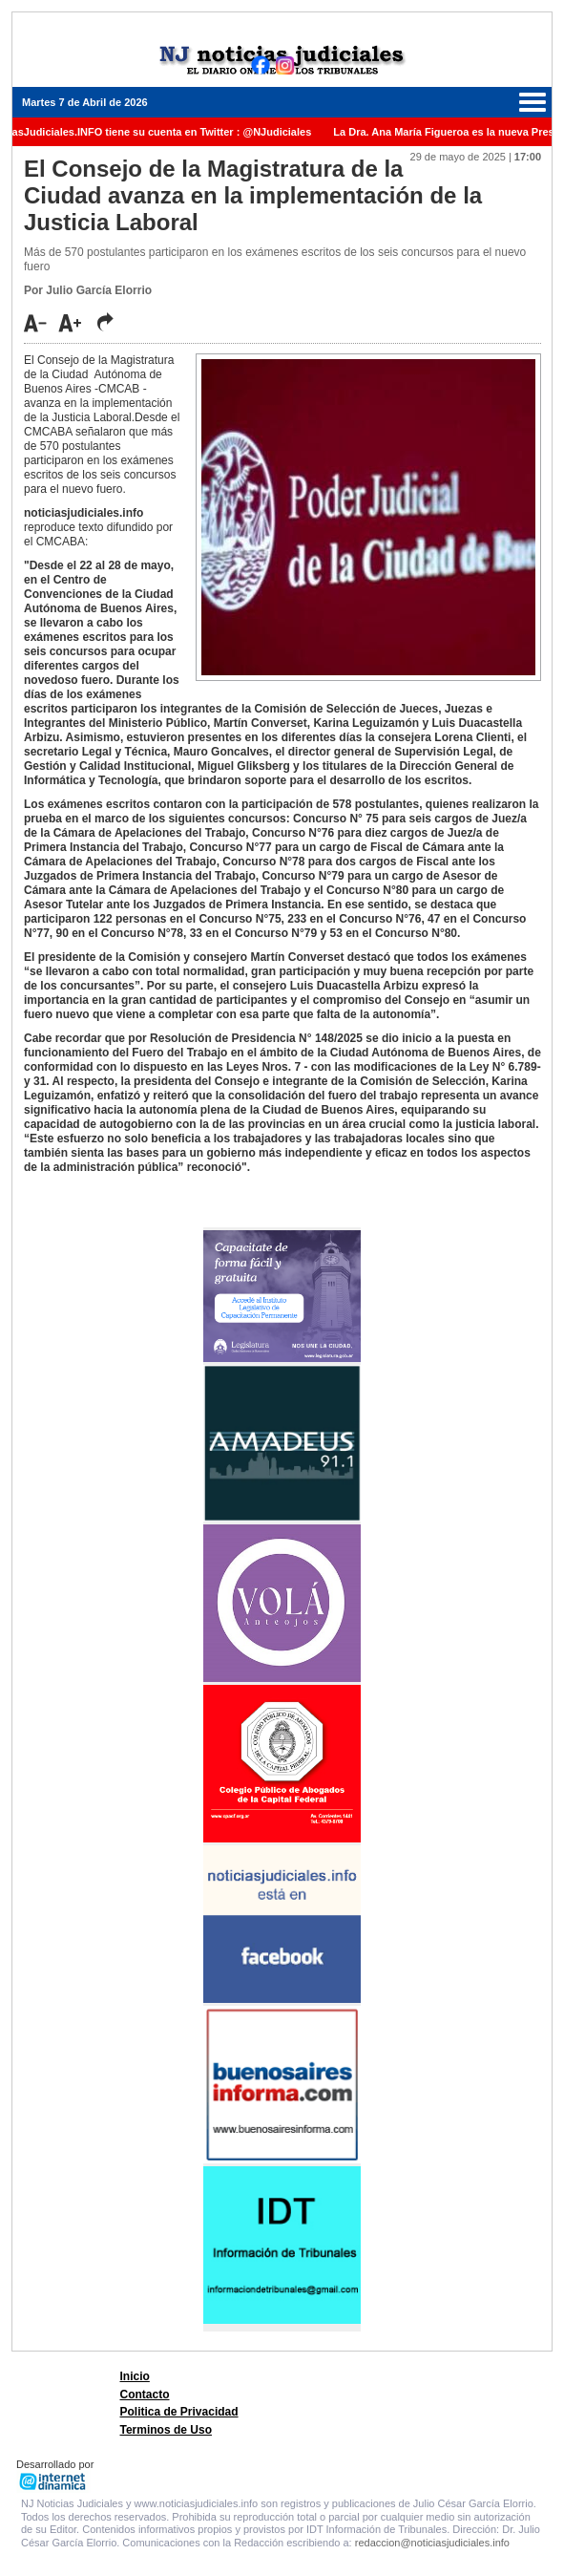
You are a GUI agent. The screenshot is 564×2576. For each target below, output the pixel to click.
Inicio (135, 2376)
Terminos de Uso (166, 2430)
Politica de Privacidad (179, 2411)
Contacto (145, 2394)
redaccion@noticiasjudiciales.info (432, 2542)
